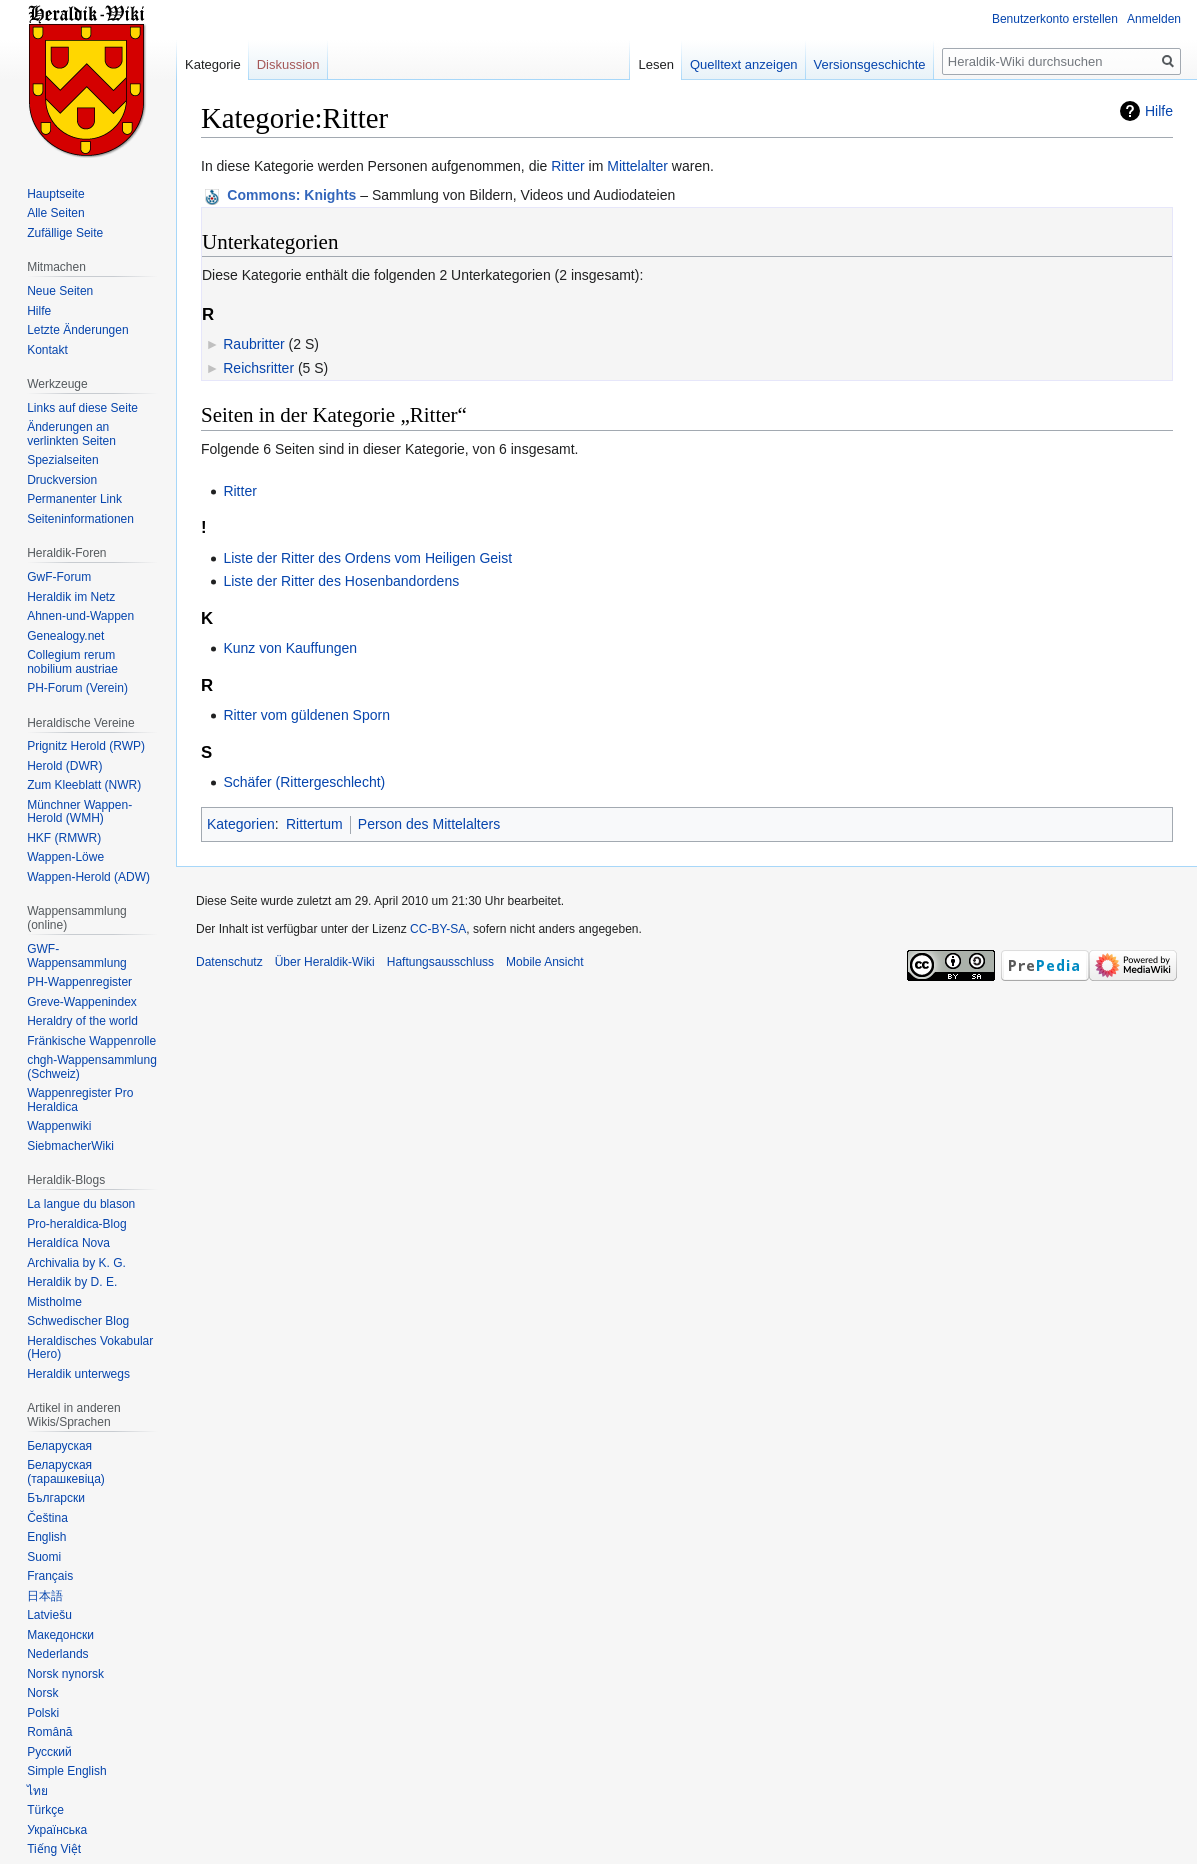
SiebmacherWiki (70, 1146)
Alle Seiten (55, 213)
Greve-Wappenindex (82, 1002)
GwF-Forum (59, 577)
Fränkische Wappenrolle (91, 1041)
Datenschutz (229, 962)
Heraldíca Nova (68, 1243)
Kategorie (213, 64)
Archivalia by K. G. (76, 1263)
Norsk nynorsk (65, 1674)
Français (50, 1576)
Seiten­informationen (80, 519)
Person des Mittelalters (429, 824)
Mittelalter (637, 166)
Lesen (655, 64)
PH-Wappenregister (79, 982)
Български (56, 1498)
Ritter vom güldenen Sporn (306, 715)
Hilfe (1159, 111)
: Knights (291, 195)
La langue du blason (81, 1204)
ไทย (37, 1791)
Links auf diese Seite (82, 408)
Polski (43, 1713)
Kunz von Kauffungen (290, 648)
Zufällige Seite (65, 233)
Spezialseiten (62, 460)
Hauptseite (55, 194)
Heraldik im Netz (71, 597)
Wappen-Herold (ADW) (88, 877)
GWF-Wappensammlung (77, 956)
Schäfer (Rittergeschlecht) (304, 782)
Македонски (60, 1635)
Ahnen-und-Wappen (80, 616)
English (46, 1537)
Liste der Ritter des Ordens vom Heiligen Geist (367, 558)
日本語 (45, 1596)
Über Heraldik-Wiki (325, 962)
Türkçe (45, 1810)
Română (49, 1732)
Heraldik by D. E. (72, 1282)
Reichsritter (258, 368)
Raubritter (253, 344)
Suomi (44, 1557)
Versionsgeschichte (870, 64)
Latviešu (49, 1615)
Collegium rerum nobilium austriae (72, 662)
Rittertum (314, 824)
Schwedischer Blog (78, 1321)
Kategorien (241, 824)
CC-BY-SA (438, 929)
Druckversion (62, 480)
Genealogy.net (65, 636)
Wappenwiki (59, 1126)
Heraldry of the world (82, 1021)
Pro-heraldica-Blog (76, 1224)
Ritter (567, 166)
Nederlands (57, 1654)
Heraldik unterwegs (78, 1374)
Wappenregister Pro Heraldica (80, 1100)
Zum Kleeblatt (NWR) (84, 785)
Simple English (66, 1771)
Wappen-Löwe (65, 857)
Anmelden (1154, 19)
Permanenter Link (74, 499)
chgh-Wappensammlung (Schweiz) (92, 1067)
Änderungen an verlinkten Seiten (71, 434)
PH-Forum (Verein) (77, 688)
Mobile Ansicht (544, 962)
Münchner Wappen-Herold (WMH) (79, 812)
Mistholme (54, 1302)
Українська (57, 1830)
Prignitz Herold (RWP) (86, 746)
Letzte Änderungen (77, 330)
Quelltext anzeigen (744, 64)
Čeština (47, 1518)
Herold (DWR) (64, 766)
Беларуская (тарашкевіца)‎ (66, 1472)
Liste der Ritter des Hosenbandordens (341, 581)
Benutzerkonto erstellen (1055, 19)
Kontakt (47, 350)
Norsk (42, 1693)
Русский (49, 1752)
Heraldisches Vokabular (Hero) (90, 1348)
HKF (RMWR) (64, 838)
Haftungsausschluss (440, 962)
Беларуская (59, 1446)
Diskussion (288, 64)
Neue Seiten (60, 291)
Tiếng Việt (54, 1849)
